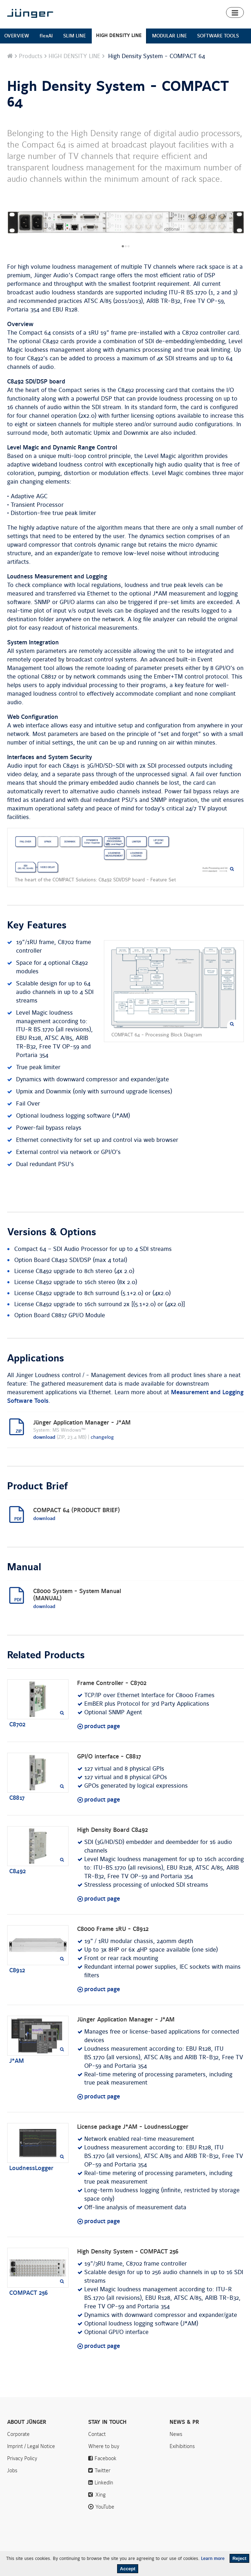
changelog (102, 1437)
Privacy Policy (22, 2458)
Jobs (12, 2470)
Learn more (213, 2558)
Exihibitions (182, 2446)
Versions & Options (51, 1232)
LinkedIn (104, 2482)
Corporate (18, 2434)
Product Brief (37, 1486)
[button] (235, 12)
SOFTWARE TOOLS (218, 36)
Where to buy (103, 2446)
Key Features (36, 925)
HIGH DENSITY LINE (119, 35)
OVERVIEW (16, 36)
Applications (35, 1358)
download (44, 1437)
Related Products (46, 1655)
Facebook (105, 2458)
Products (30, 56)
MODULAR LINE (169, 36)
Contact (97, 2434)
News (176, 2434)
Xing (100, 2495)
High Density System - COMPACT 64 (118, 94)
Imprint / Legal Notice (31, 2446)
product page (102, 1726)
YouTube (104, 2507)
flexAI (46, 36)
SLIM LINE (74, 36)
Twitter (102, 2470)
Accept (127, 2568)
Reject (239, 2558)
